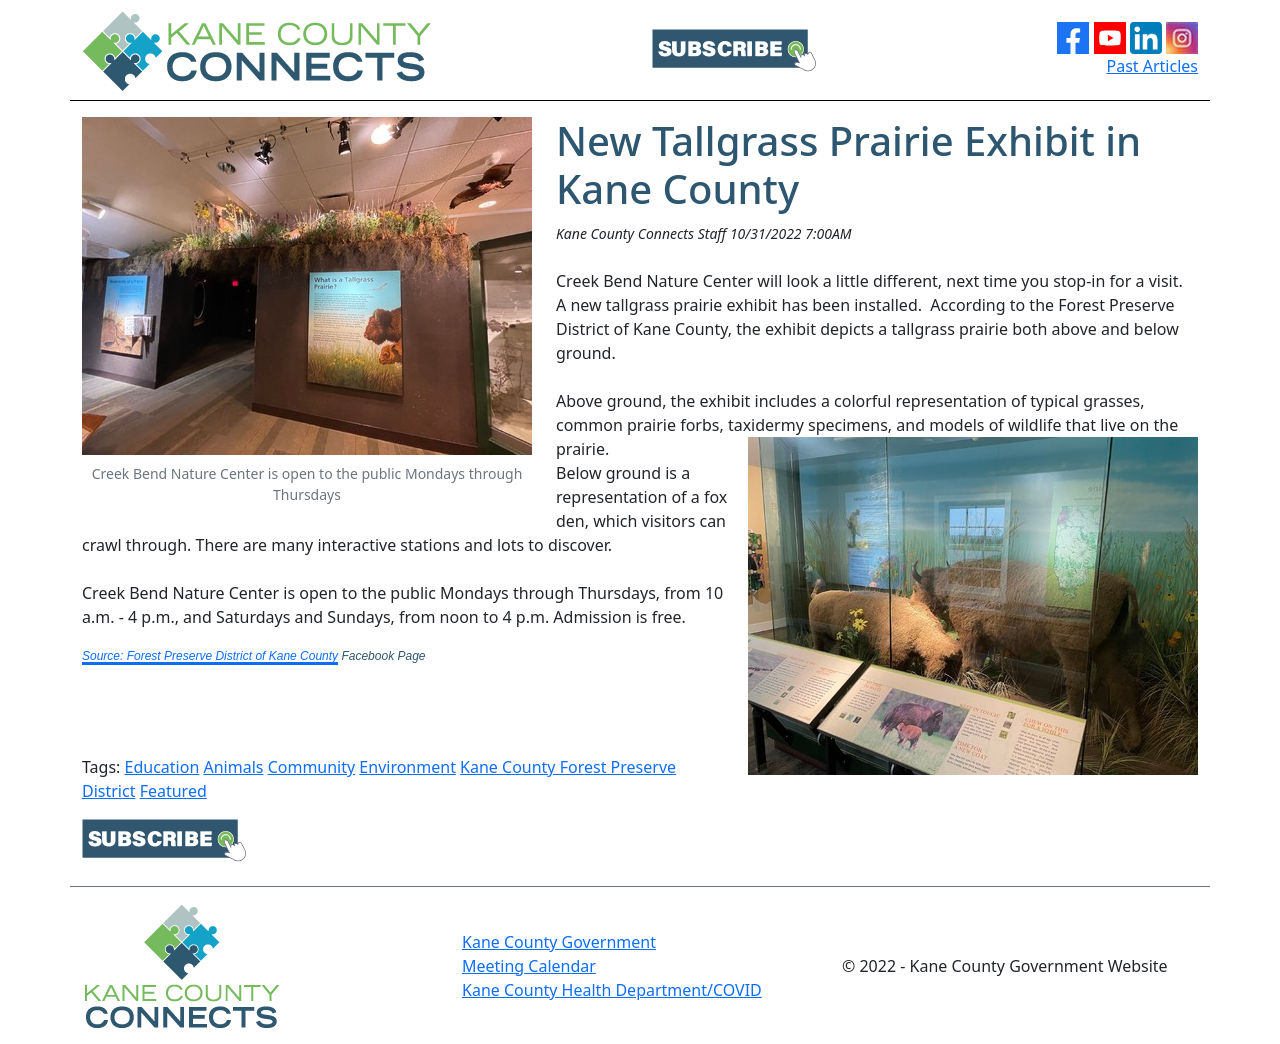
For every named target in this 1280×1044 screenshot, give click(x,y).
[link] (210, 647)
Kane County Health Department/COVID (612, 990)
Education (162, 767)
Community (312, 767)
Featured (173, 791)
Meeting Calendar (529, 966)
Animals (233, 767)
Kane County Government (559, 942)
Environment (407, 767)
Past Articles (1153, 66)
